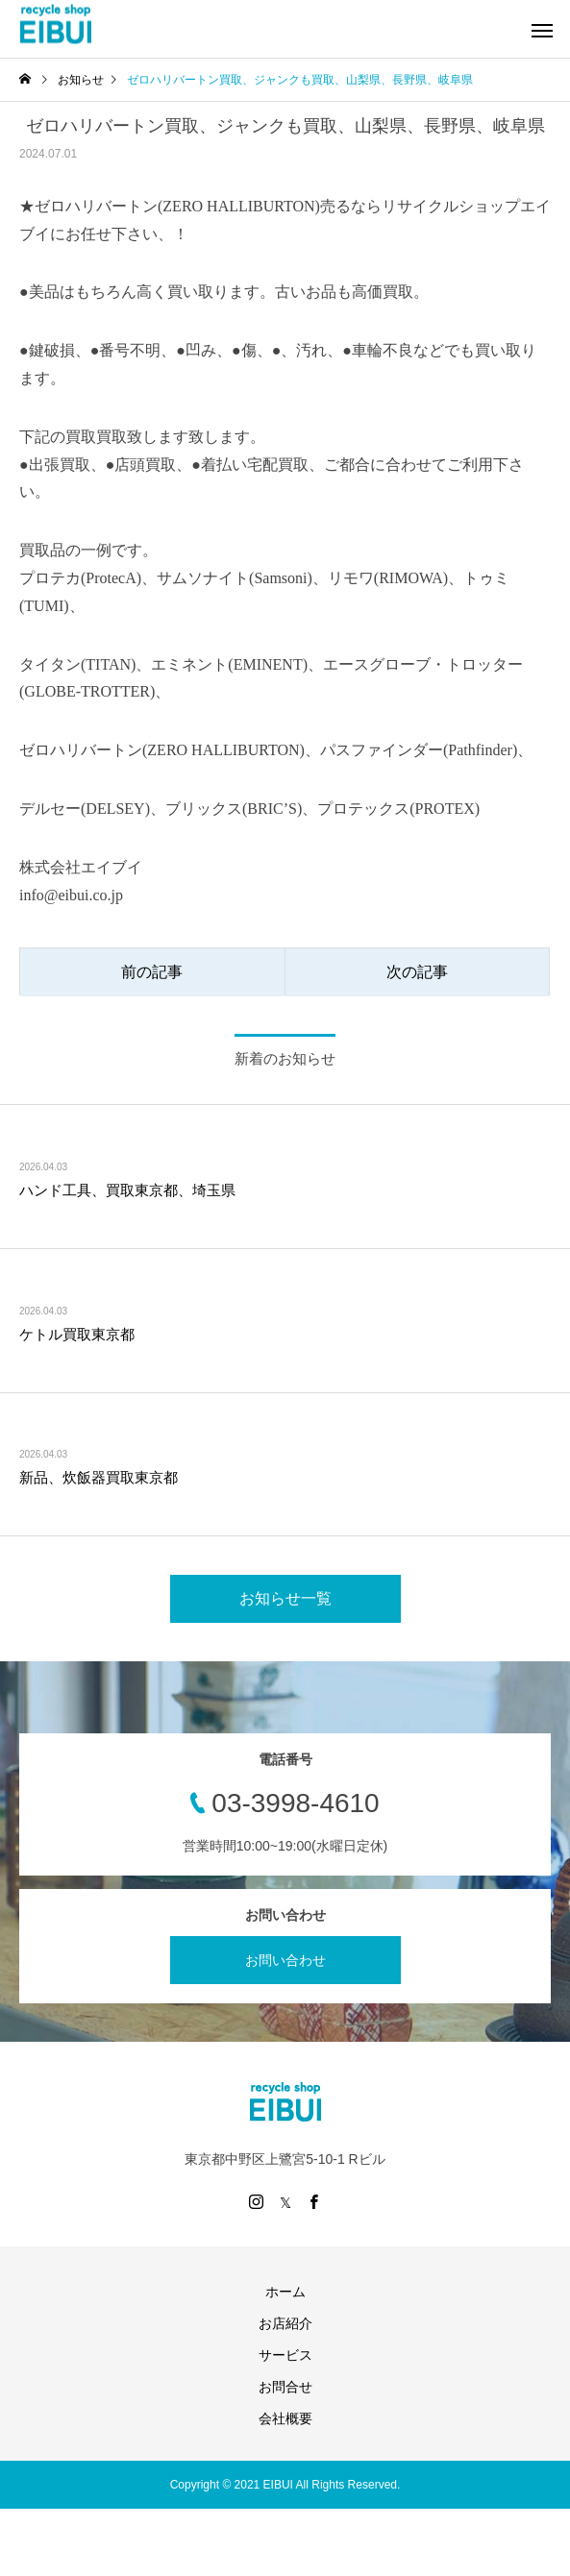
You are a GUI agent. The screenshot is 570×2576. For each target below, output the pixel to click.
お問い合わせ (285, 1960)
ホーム (285, 2291)
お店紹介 (285, 2323)
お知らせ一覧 (285, 1598)
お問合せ (285, 2386)
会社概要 (285, 2418)
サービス (285, 2355)
